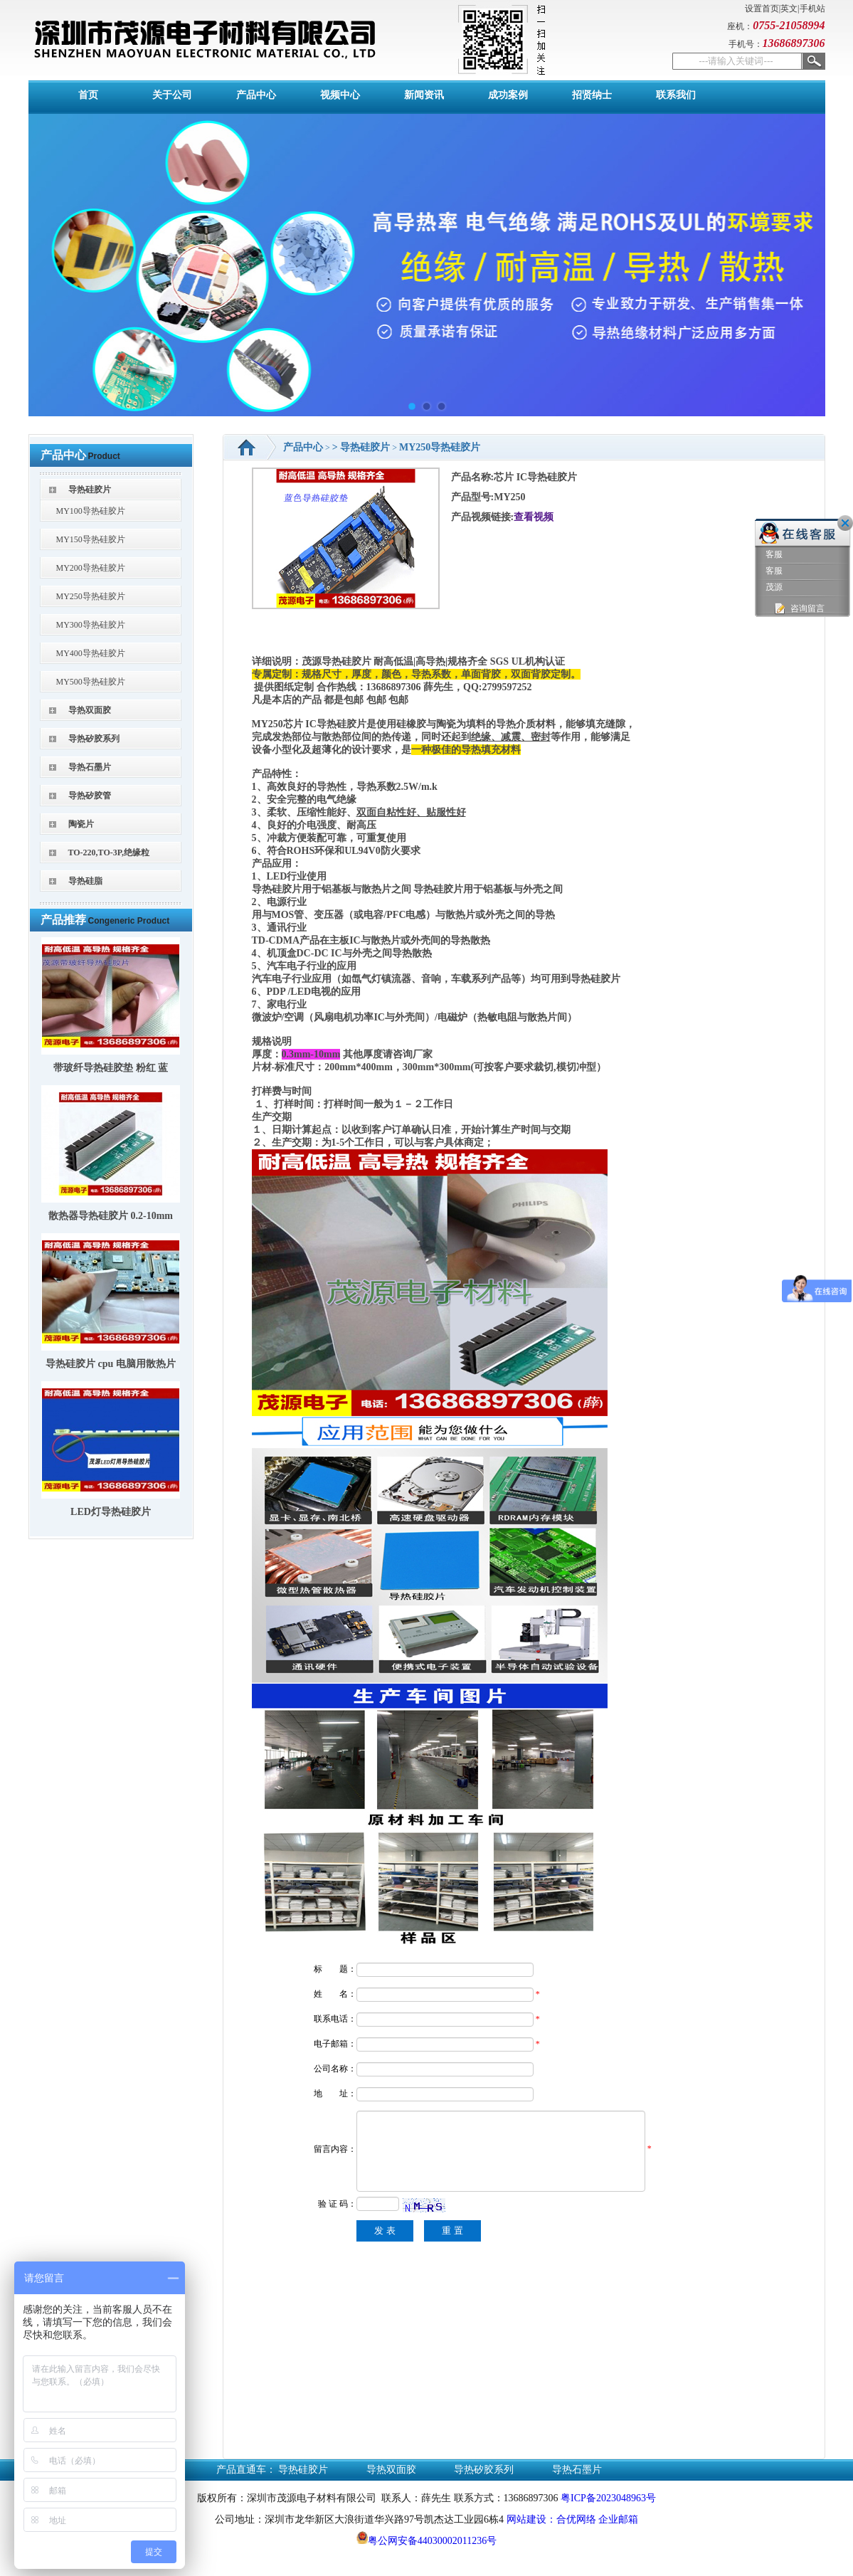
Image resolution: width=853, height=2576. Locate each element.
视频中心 (340, 95)
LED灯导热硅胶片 (110, 1511)
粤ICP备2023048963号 (608, 2515)
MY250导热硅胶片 (90, 596)
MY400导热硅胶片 (90, 653)
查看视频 (533, 517)
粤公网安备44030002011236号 (426, 2558)
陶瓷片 (81, 824)
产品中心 (256, 95)
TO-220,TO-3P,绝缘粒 (108, 852)
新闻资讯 (424, 95)
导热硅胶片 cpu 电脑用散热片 (111, 1363)
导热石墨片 (89, 767)
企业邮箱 (618, 2536)
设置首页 (762, 9)
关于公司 (172, 95)
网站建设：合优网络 (551, 2536)
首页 (88, 95)
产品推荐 (63, 920)
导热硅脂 (85, 881)
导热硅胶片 (89, 490)
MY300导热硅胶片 (90, 625)
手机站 (812, 9)
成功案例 (508, 95)
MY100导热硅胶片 (90, 511)
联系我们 (676, 95)
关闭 (845, 523)
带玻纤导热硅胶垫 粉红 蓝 (110, 1067)
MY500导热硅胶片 (90, 682)
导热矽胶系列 (94, 739)
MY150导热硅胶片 (90, 539)
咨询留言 (799, 608)
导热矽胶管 (89, 796)
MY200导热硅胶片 (90, 568)
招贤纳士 (592, 95)
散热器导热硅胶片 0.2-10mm (110, 1215)
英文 (789, 9)
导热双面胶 (89, 710)
